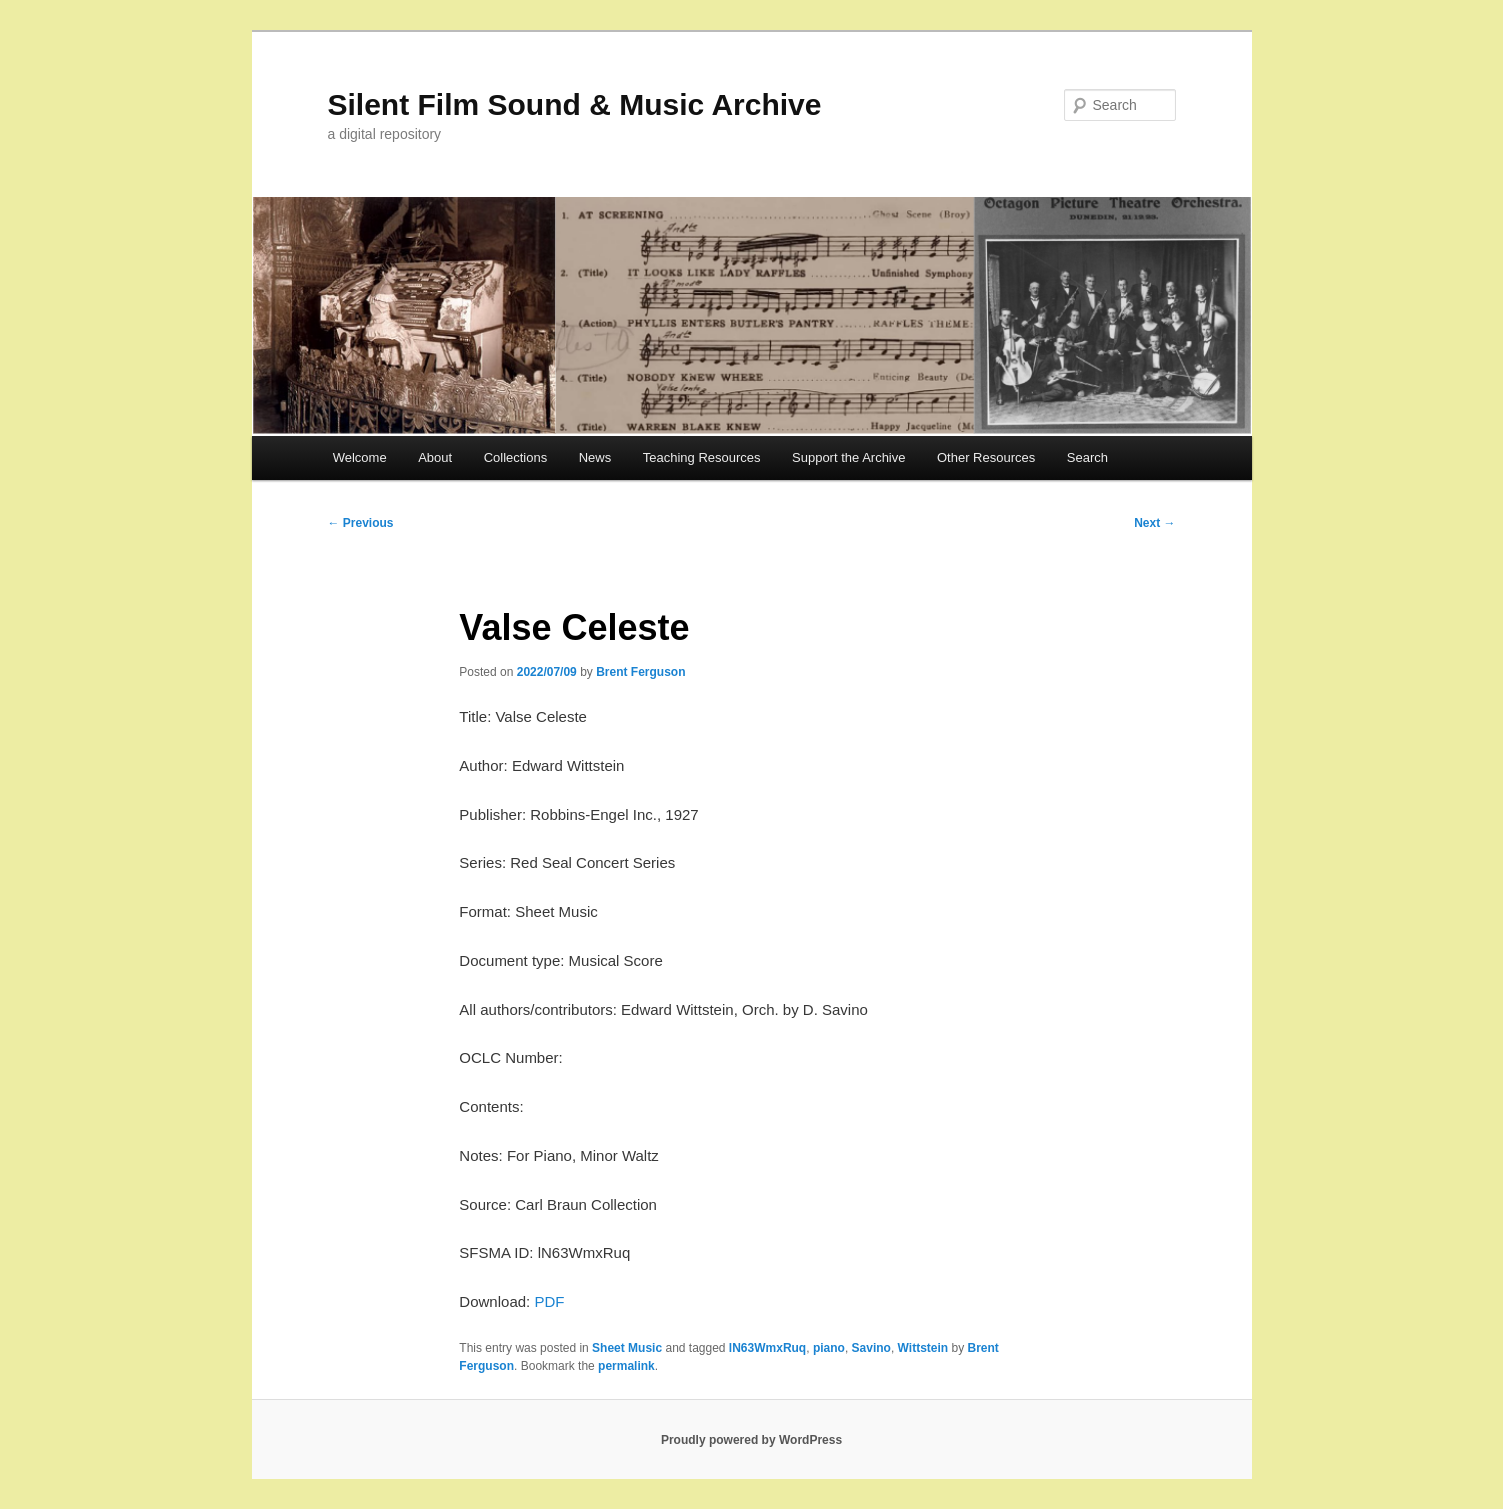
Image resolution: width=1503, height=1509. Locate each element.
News (595, 457)
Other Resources (986, 457)
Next (1154, 523)
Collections (516, 457)
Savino (871, 1348)
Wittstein (923, 1348)
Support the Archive (848, 457)
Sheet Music (627, 1348)
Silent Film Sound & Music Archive (575, 104)
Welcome (360, 457)
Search (1087, 457)
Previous (361, 523)
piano (829, 1348)
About (435, 457)
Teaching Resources (702, 457)
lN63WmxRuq (767, 1348)
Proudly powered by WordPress (751, 1440)
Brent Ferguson (640, 672)
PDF (549, 1301)
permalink (626, 1366)
